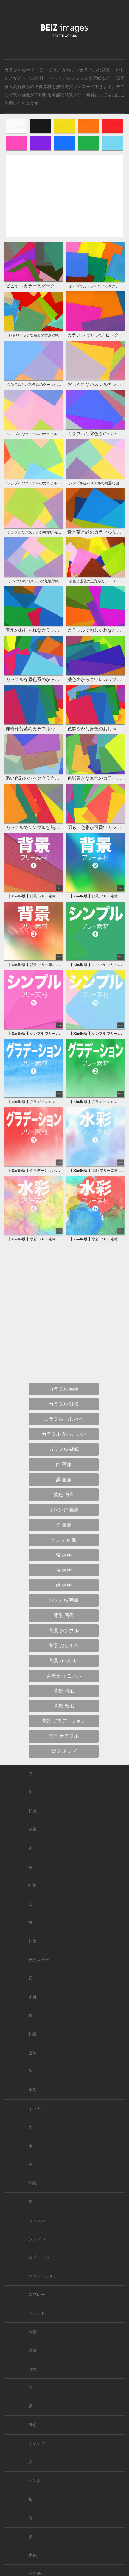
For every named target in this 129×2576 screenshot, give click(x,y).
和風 (32, 1811)
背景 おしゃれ (64, 1645)
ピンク (34, 2481)
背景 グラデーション (64, 1720)
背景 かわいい (64, 1660)
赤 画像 (64, 1524)
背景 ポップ (63, 1751)
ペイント (36, 2313)
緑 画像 (64, 1585)
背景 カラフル (64, 1736)
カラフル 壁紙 (64, 1449)
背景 (32, 2332)
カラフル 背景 (64, 1404)
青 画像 (64, 1569)
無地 (32, 2369)
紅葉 (32, 1885)
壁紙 (32, 2350)
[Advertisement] (64, 201)
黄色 (32, 2425)
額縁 (32, 2183)
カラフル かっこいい (64, 1434)
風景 (32, 1829)
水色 (32, 2555)
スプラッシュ (40, 2257)
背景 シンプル (64, 1630)
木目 (32, 1997)
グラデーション (42, 2276)
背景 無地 (64, 1705)
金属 (32, 2053)
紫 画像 (64, 1555)
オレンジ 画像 (64, 1509)
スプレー (36, 2294)
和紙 (32, 2034)
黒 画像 (64, 1479)
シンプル (36, 2239)
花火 (32, 1941)
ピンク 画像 (63, 1539)
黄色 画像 (64, 1494)
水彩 (32, 2090)
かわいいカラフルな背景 (86, 69)
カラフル (36, 2220)
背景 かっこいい (63, 1675)
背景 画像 (64, 1615)
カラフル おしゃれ (63, 1418)
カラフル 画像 (64, 1388)
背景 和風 (64, 1690)
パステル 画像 (64, 1600)
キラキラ (36, 2108)
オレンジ (36, 2443)
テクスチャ (38, 1960)
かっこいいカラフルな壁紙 (75, 78)
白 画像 (64, 1464)
